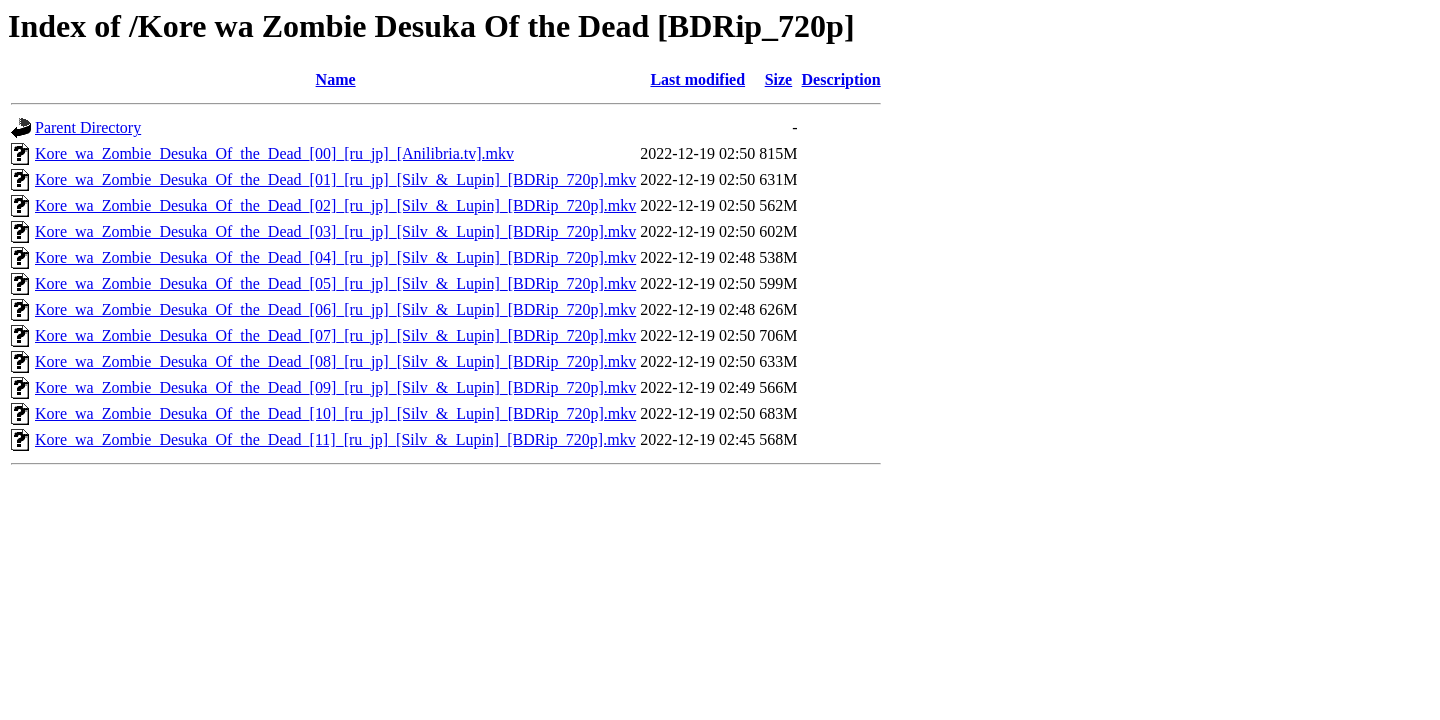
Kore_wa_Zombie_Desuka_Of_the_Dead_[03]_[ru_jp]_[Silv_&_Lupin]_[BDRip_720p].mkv (335, 231)
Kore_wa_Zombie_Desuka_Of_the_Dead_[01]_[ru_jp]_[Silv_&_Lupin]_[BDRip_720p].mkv (335, 179)
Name (336, 79)
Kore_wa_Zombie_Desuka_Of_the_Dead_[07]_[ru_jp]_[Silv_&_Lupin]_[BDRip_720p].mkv (335, 335)
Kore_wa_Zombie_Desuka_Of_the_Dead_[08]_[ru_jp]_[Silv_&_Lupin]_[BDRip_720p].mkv (335, 361)
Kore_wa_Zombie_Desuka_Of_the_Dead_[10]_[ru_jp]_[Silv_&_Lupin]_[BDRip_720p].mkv (335, 413)
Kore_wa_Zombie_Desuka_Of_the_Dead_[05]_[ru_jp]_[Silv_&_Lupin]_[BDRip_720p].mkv (335, 283)
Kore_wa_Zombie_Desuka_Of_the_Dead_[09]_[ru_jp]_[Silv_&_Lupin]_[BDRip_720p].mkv (335, 387)
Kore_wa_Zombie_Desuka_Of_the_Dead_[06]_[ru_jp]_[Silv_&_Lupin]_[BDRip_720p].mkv (335, 309)
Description (841, 79)
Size (779, 79)
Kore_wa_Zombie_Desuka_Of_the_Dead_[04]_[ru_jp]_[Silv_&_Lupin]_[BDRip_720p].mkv (335, 257)
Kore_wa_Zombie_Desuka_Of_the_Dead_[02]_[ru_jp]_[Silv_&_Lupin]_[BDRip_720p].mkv (335, 205)
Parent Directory (88, 127)
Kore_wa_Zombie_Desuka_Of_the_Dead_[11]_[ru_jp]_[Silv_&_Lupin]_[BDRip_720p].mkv (335, 439)
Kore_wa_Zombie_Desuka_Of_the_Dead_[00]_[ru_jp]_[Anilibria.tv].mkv (274, 153)
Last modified (697, 79)
